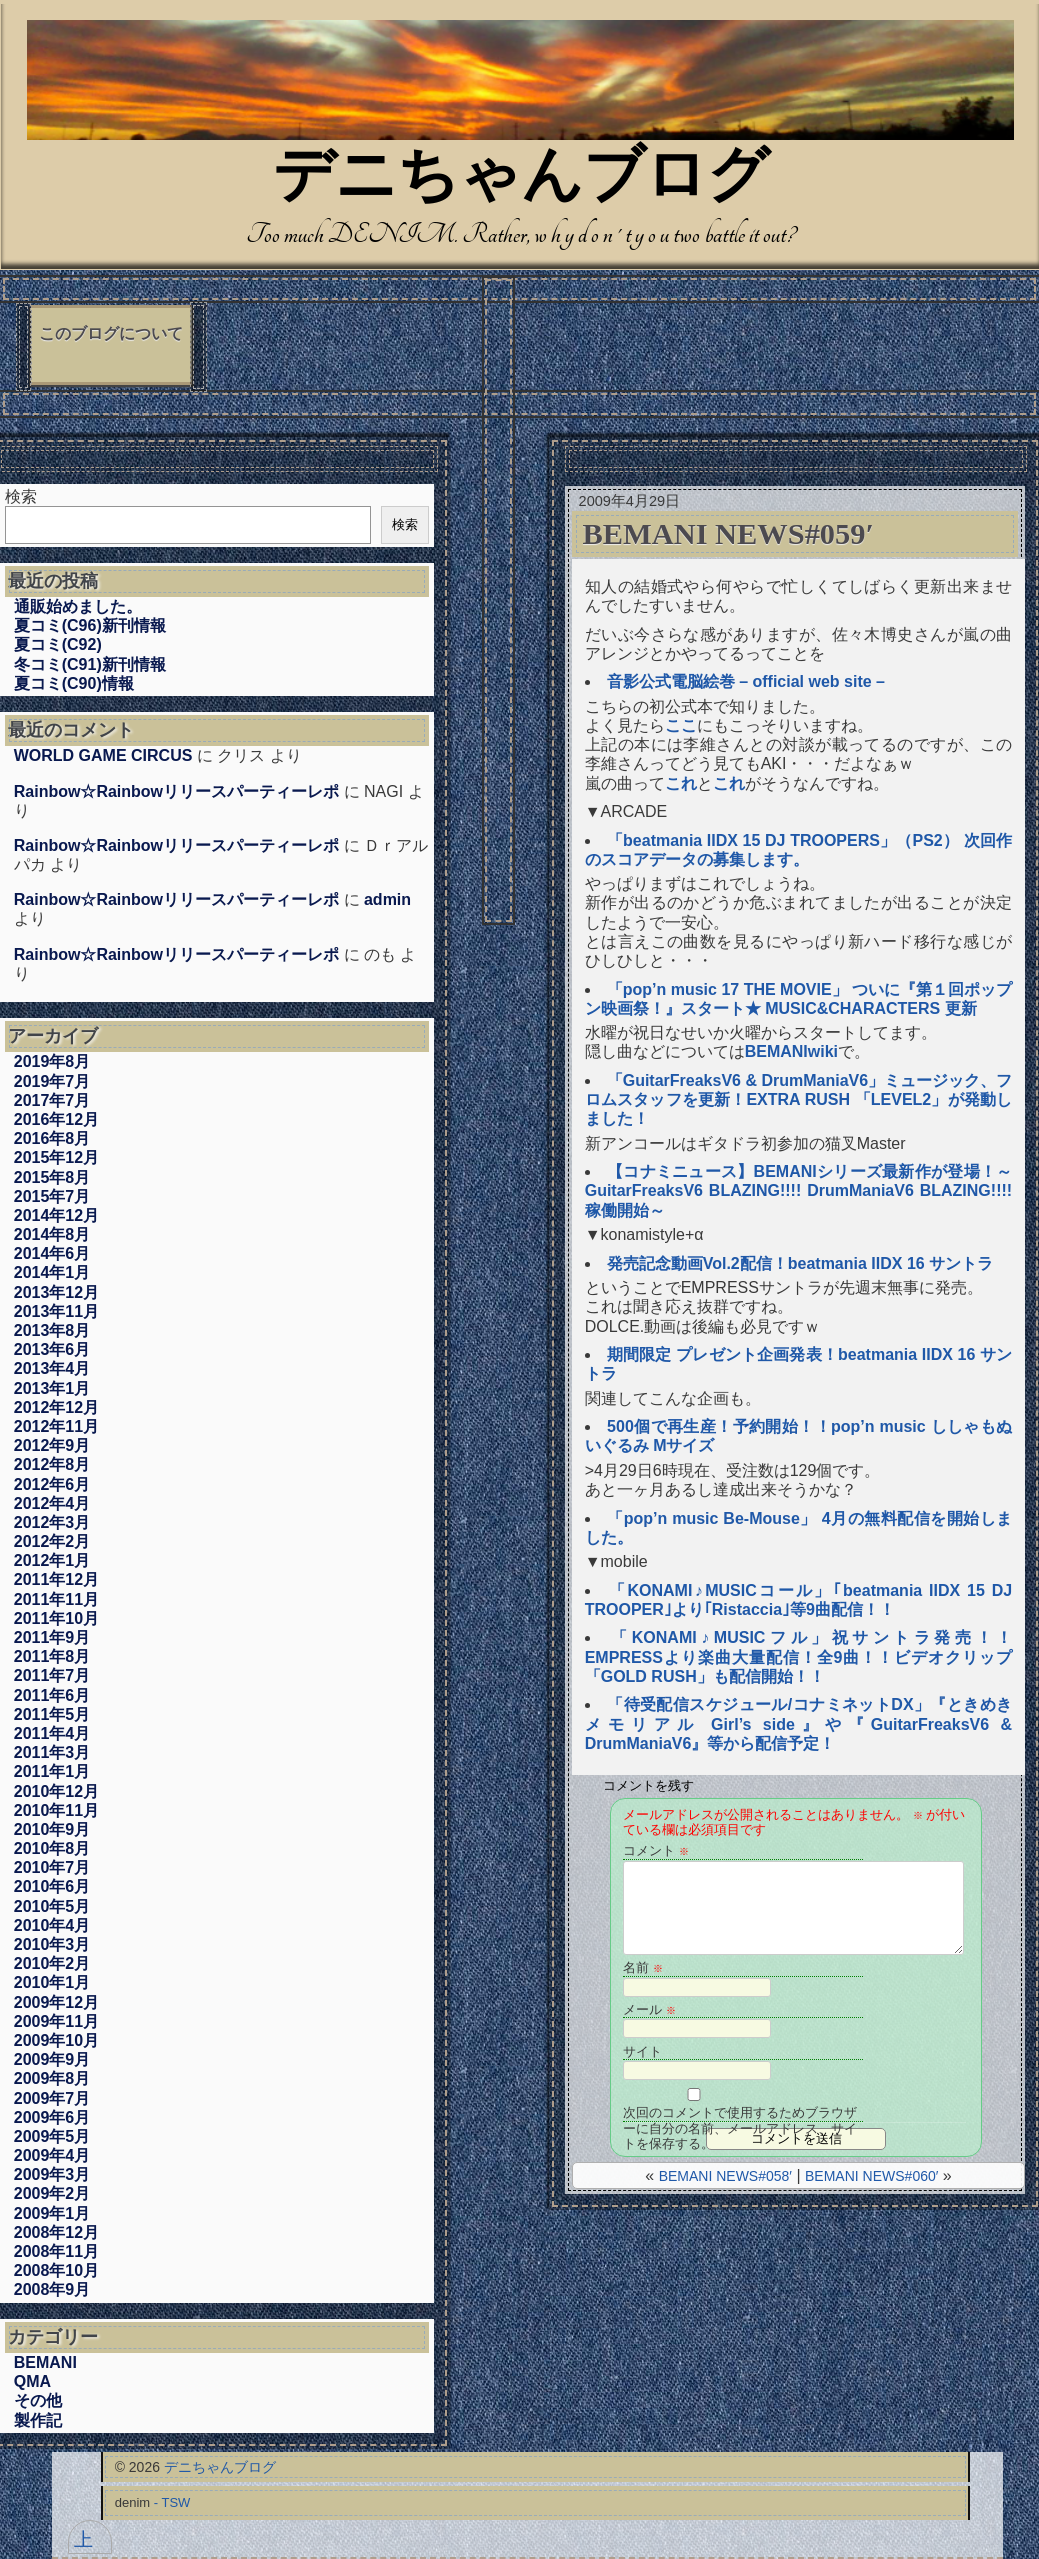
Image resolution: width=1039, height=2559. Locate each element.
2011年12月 (56, 1579)
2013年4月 (52, 1368)
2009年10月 (56, 2040)
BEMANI (45, 2362)
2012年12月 (56, 1407)
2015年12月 (56, 1157)
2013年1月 (52, 1388)
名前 (643, 1967)
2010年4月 (52, 1925)
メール (649, 2009)
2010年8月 (52, 1848)
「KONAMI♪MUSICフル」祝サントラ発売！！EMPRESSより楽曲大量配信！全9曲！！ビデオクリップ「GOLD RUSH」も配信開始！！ (798, 1656)
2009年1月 (52, 2213)
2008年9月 (52, 2289)
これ (681, 783)
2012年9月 (52, 1445)
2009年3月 (52, 2174)
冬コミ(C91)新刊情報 (90, 664)
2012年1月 (52, 1560)
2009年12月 (56, 2002)
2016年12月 (56, 1119)
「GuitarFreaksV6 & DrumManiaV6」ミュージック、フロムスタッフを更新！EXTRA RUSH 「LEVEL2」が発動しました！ (798, 1099)
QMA (32, 2381)
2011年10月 (56, 1618)
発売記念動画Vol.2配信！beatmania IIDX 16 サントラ (800, 1263)
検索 (21, 496)
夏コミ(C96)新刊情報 (90, 625)
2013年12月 (56, 1292)
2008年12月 (56, 2232)
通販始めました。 (78, 606)
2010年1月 (52, 1982)
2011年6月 (52, 1695)
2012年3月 (52, 1522)
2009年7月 (52, 2098)
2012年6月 (52, 1484)
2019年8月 (52, 1061)
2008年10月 (56, 2270)
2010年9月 (52, 1829)
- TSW (172, 2502)
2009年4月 (52, 2155)
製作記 (38, 2420)
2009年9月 (52, 2059)
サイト (642, 2051)
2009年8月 (52, 2078)
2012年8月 (52, 1464)
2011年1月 (52, 1771)
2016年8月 (52, 1138)
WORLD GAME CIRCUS (103, 755)
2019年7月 (52, 1081)
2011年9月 (52, 1637)
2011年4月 (52, 1733)
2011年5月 (52, 1714)
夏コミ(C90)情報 (74, 683)
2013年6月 (52, 1349)
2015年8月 (52, 1177)
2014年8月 (52, 1234)
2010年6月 (52, 1886)
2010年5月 (52, 1906)
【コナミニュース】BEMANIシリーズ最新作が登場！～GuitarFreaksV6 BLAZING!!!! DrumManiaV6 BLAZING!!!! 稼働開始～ (806, 1190)
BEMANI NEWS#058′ (725, 2176)
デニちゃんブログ (521, 179)
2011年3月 (52, 1752)
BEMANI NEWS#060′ (871, 2176)
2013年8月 (52, 1330)
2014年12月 (56, 1215)
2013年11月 (56, 1311)
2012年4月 (52, 1503)
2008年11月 (56, 2251)
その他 (38, 2400)
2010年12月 (56, 1791)
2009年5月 (52, 2136)
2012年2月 (52, 1541)
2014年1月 (52, 1272)
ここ (681, 725)
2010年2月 (52, 1963)
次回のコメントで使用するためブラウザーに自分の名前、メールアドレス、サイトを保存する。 (740, 2113)
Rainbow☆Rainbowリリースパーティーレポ (176, 791)
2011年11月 (56, 1599)
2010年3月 (52, 1944)
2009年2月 (52, 2193)
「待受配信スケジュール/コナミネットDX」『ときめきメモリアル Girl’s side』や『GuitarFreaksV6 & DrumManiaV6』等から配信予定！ (798, 1723)
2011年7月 (52, 1675)
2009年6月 (52, 2117)
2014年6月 (52, 1253)
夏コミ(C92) (58, 644)
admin (387, 899)
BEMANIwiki (791, 1051)
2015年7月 (52, 1196)
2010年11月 (56, 1810)
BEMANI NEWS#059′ (728, 534)
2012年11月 (56, 1426)
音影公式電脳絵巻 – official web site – (746, 681)
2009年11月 (56, 2021)
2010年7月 (52, 1867)
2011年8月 (52, 1656)
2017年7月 (52, 1100)
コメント (656, 1850)
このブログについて (111, 333)
